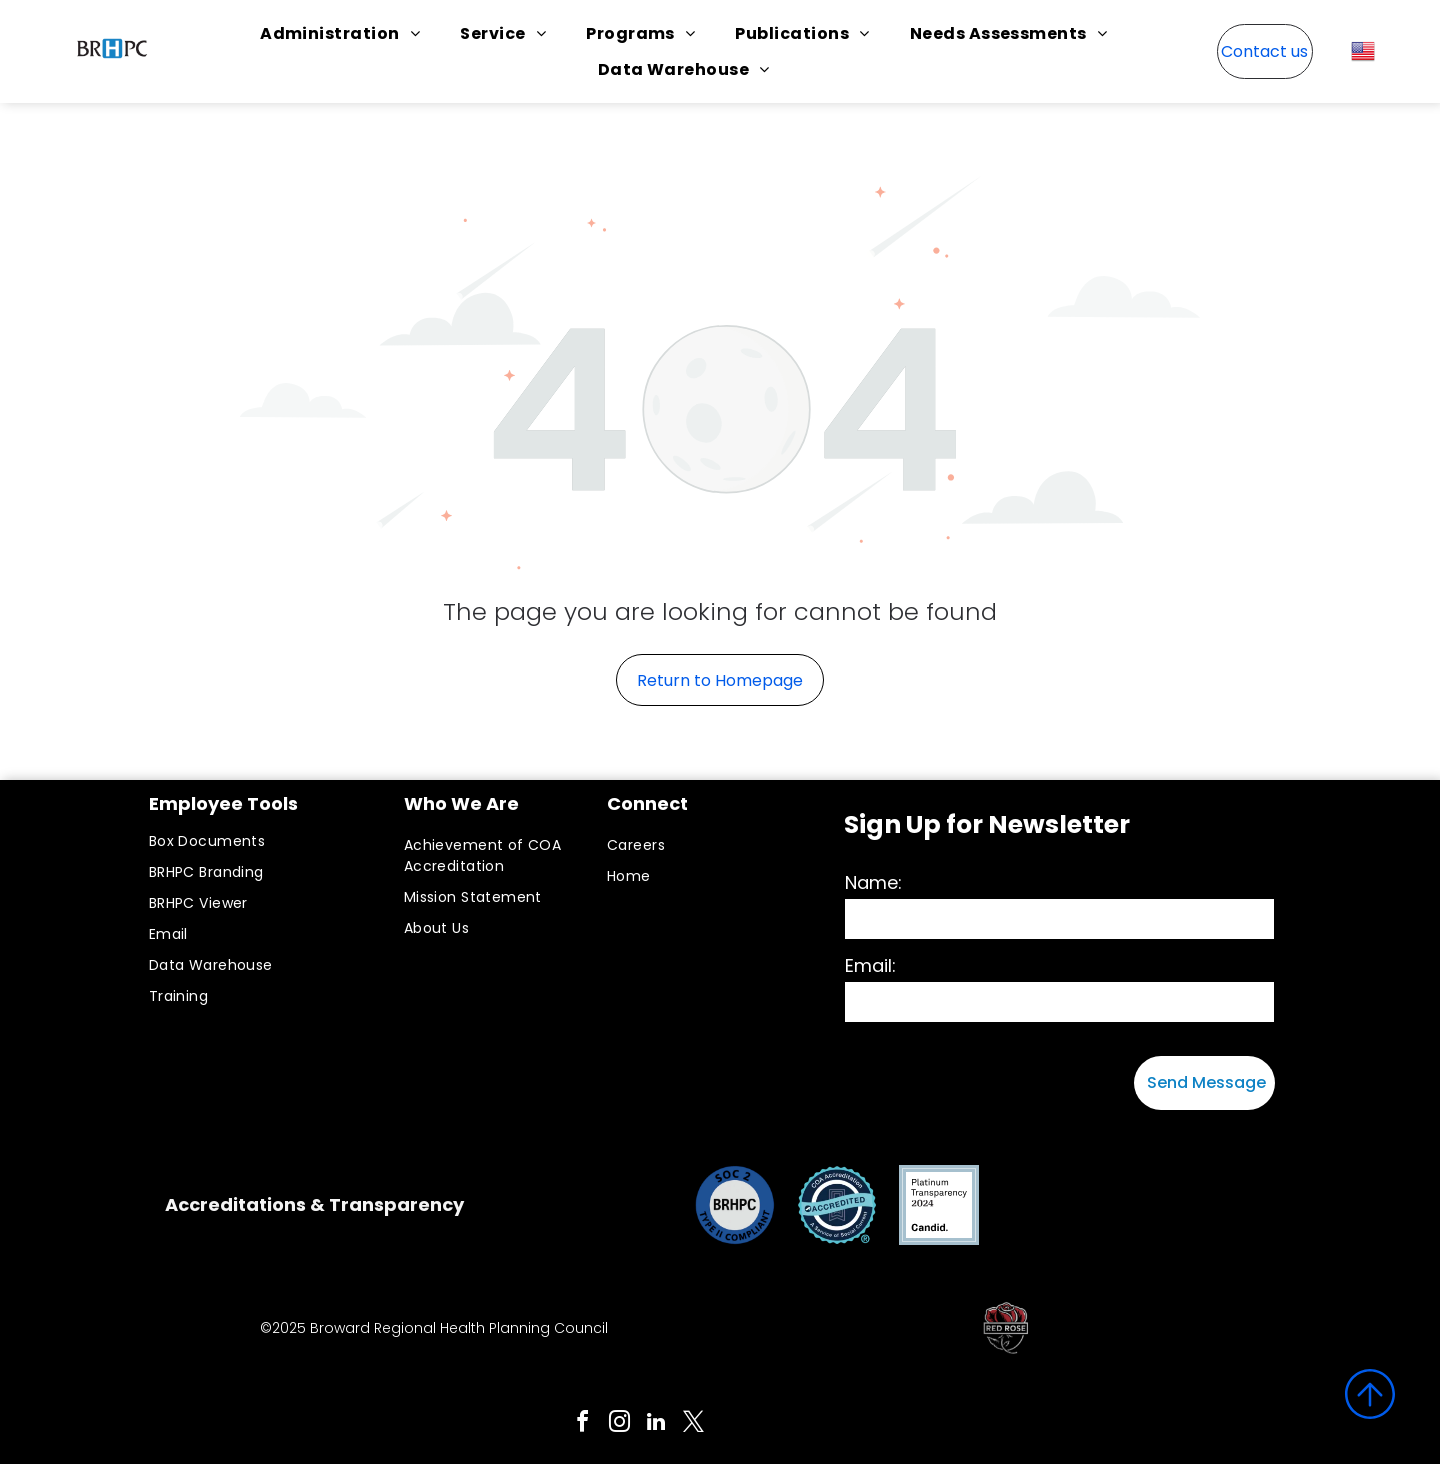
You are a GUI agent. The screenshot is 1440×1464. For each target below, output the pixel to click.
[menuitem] (340, 33)
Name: (873, 882)
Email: (870, 965)
